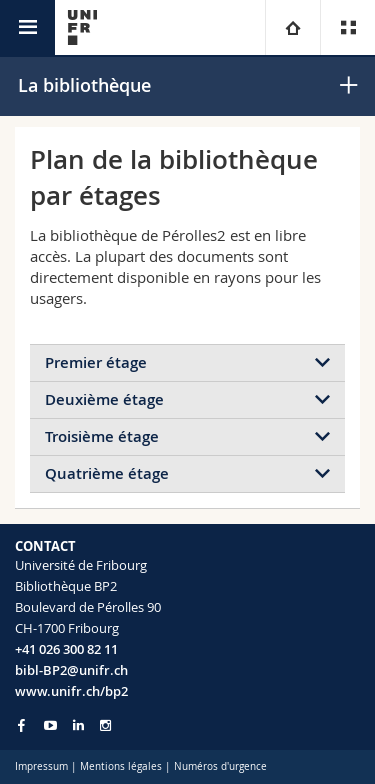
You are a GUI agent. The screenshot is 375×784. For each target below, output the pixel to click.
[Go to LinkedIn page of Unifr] (78, 725)
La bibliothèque (84, 85)
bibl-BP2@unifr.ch (71, 670)
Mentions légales (121, 766)
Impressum (41, 766)
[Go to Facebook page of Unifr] (21, 725)
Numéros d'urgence (220, 766)
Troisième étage (102, 436)
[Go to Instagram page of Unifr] (105, 725)
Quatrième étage (107, 473)
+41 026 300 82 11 (66, 649)
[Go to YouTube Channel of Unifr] (50, 725)
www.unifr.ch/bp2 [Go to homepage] (71, 691)
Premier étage (96, 362)
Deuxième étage (104, 399)
